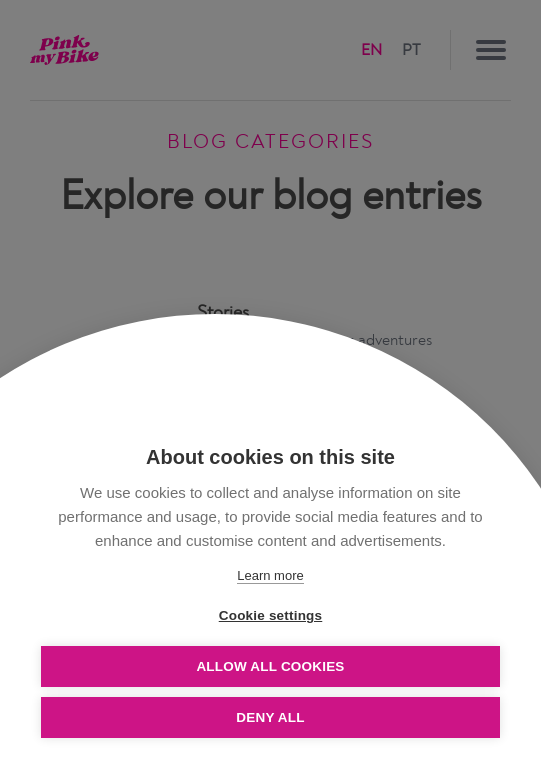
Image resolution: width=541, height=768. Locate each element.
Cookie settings (271, 615)
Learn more (270, 575)
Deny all (270, 717)
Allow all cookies (270, 666)
